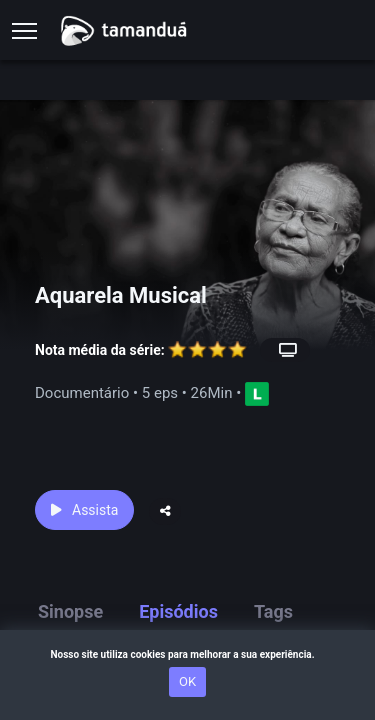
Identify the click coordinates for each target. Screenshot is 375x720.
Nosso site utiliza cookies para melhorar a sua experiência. (187, 654)
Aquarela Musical (121, 295)
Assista (84, 510)
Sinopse (70, 611)
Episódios (178, 611)
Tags (273, 611)
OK (187, 681)
